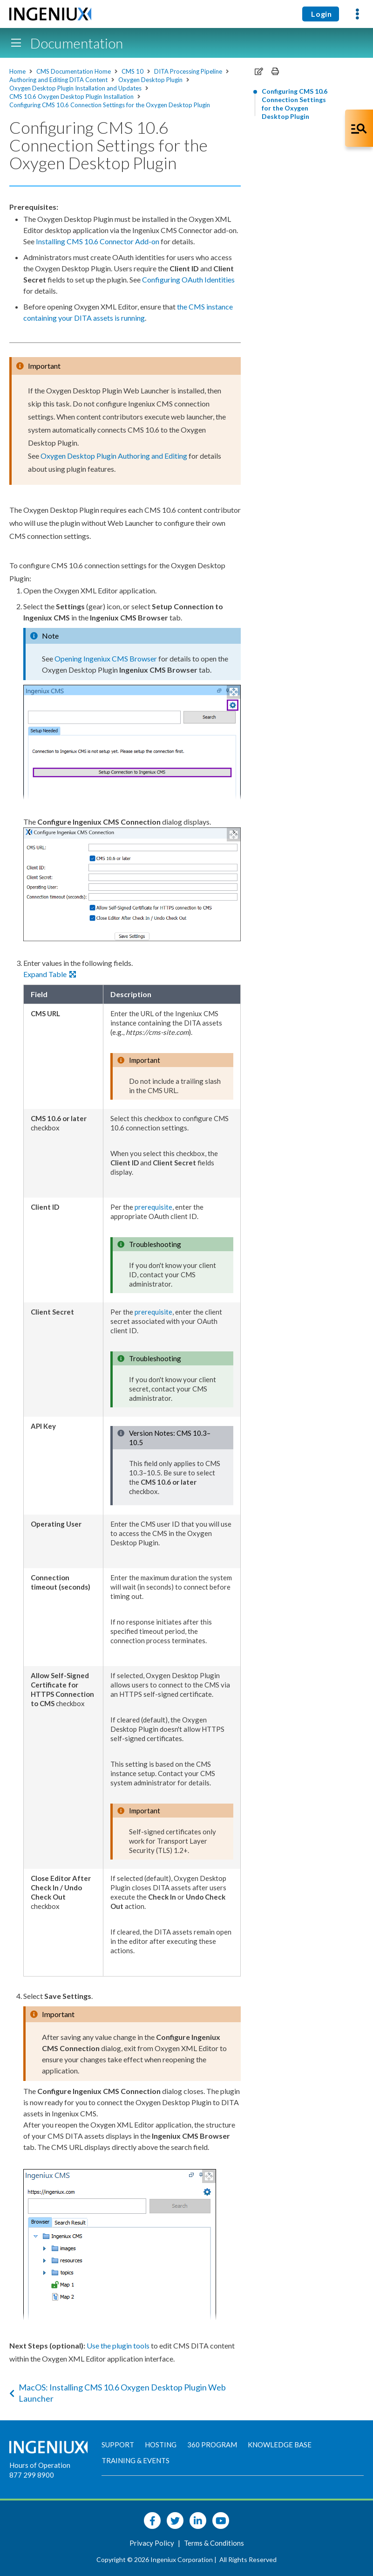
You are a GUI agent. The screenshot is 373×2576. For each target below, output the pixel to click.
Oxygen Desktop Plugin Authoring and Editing (114, 455)
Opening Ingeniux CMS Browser (105, 658)
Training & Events (136, 2460)
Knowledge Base (280, 2444)
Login (320, 13)
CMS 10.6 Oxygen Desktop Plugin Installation (71, 96)
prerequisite (153, 1207)
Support (118, 2444)
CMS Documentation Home (73, 71)
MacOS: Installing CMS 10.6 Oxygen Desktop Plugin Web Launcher (117, 2393)
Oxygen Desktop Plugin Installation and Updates (75, 88)
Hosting (160, 2444)
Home (17, 71)
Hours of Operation (39, 2465)
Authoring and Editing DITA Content (58, 79)
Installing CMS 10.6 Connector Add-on (97, 241)
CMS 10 (132, 71)
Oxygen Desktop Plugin (150, 79)
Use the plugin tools (118, 2345)
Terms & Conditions (214, 2543)
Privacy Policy (152, 2543)
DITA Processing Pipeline (188, 71)
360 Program (212, 2444)
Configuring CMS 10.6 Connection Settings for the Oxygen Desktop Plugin (109, 105)
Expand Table (49, 974)
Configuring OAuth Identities (188, 279)
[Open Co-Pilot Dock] (359, 128)
